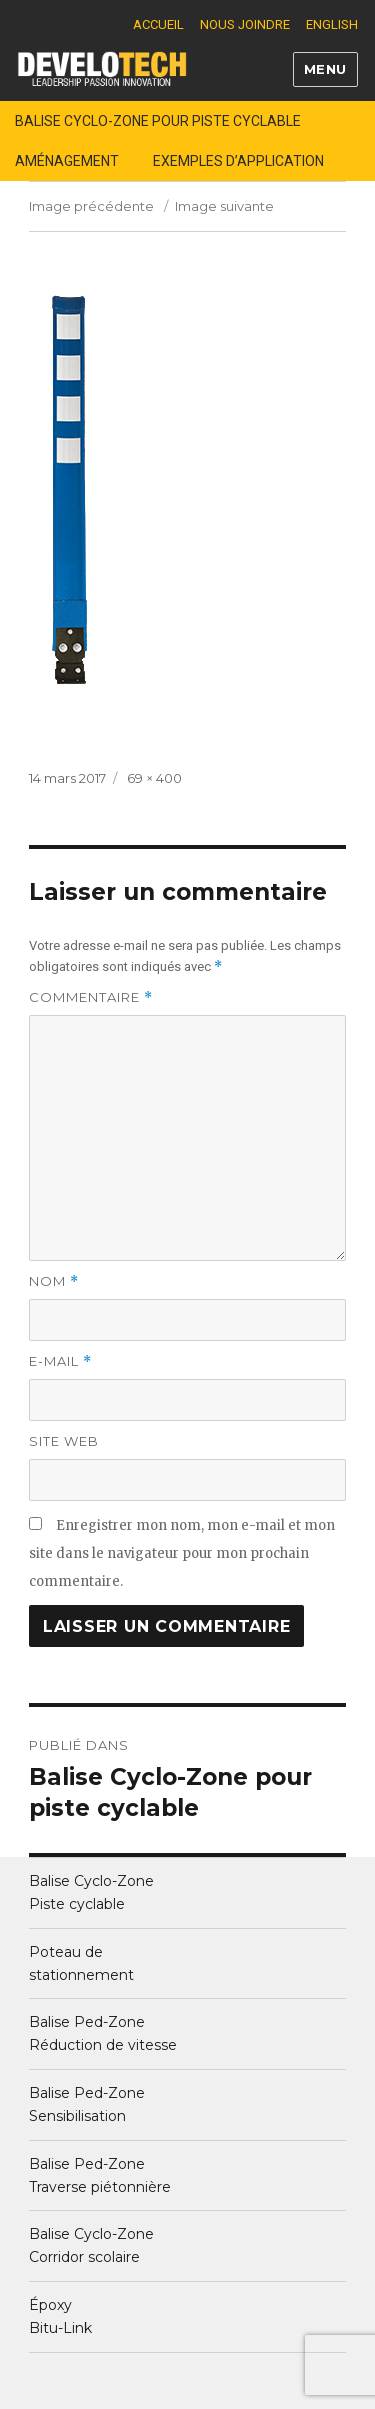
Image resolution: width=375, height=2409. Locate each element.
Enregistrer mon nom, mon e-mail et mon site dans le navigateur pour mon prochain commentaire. (182, 1553)
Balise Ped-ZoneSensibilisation (87, 2104)
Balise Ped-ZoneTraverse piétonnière (100, 2175)
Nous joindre (245, 24)
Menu (325, 69)
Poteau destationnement (81, 1963)
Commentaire (91, 997)
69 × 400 (154, 778)
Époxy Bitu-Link (60, 2316)
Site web (64, 1441)
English (332, 24)
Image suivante (224, 206)
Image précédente (91, 206)
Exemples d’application (238, 161)
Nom (54, 1281)
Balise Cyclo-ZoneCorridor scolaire (91, 2245)
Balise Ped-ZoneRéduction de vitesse (103, 2033)
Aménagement (67, 161)
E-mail (60, 1361)
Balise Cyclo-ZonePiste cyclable (91, 1892)
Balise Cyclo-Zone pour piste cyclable (158, 121)
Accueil (158, 24)
